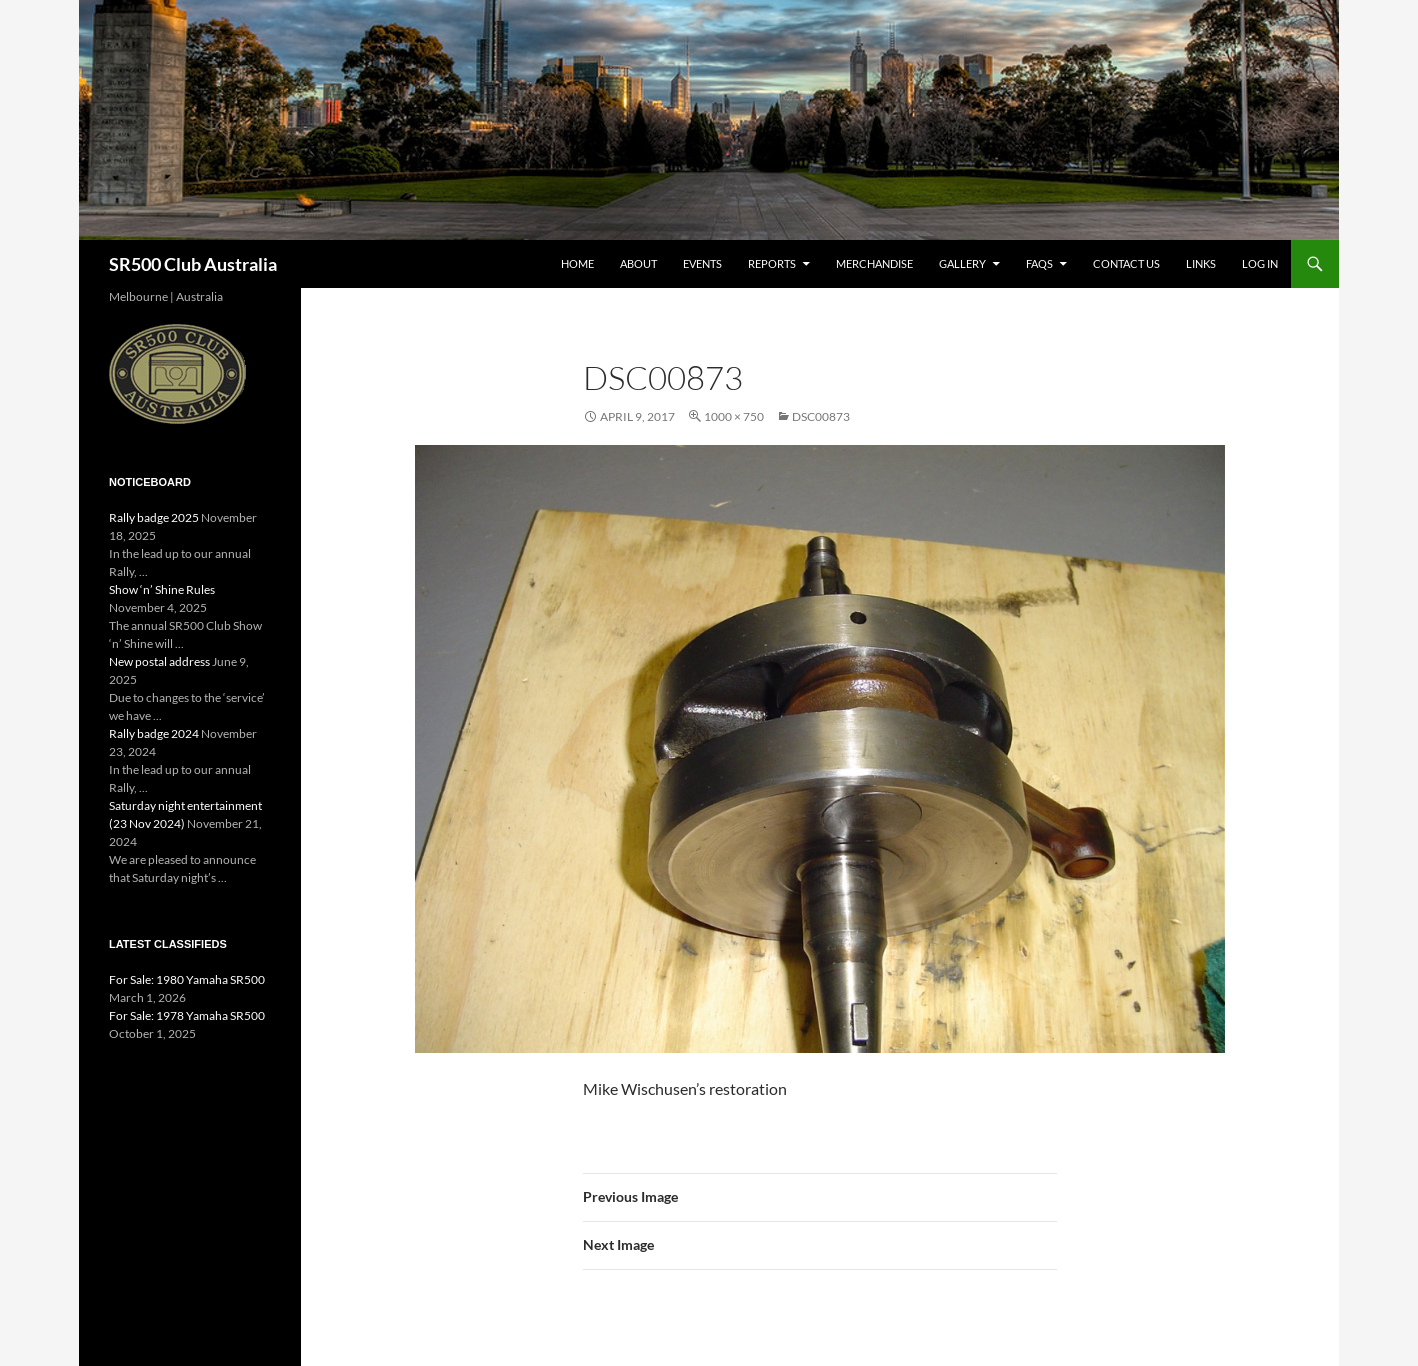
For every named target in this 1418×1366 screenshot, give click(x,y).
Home (577, 263)
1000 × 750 (734, 416)
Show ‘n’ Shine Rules (162, 589)
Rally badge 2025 (154, 517)
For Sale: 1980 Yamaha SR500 (187, 979)
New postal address (159, 661)
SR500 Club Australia (193, 264)
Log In (1260, 263)
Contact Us (1126, 263)
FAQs (1039, 263)
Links (1201, 263)
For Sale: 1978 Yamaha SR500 (187, 1015)
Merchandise (874, 263)
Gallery (962, 263)
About (638, 263)
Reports (772, 263)
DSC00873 (821, 416)
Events (702, 263)
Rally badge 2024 (154, 733)
